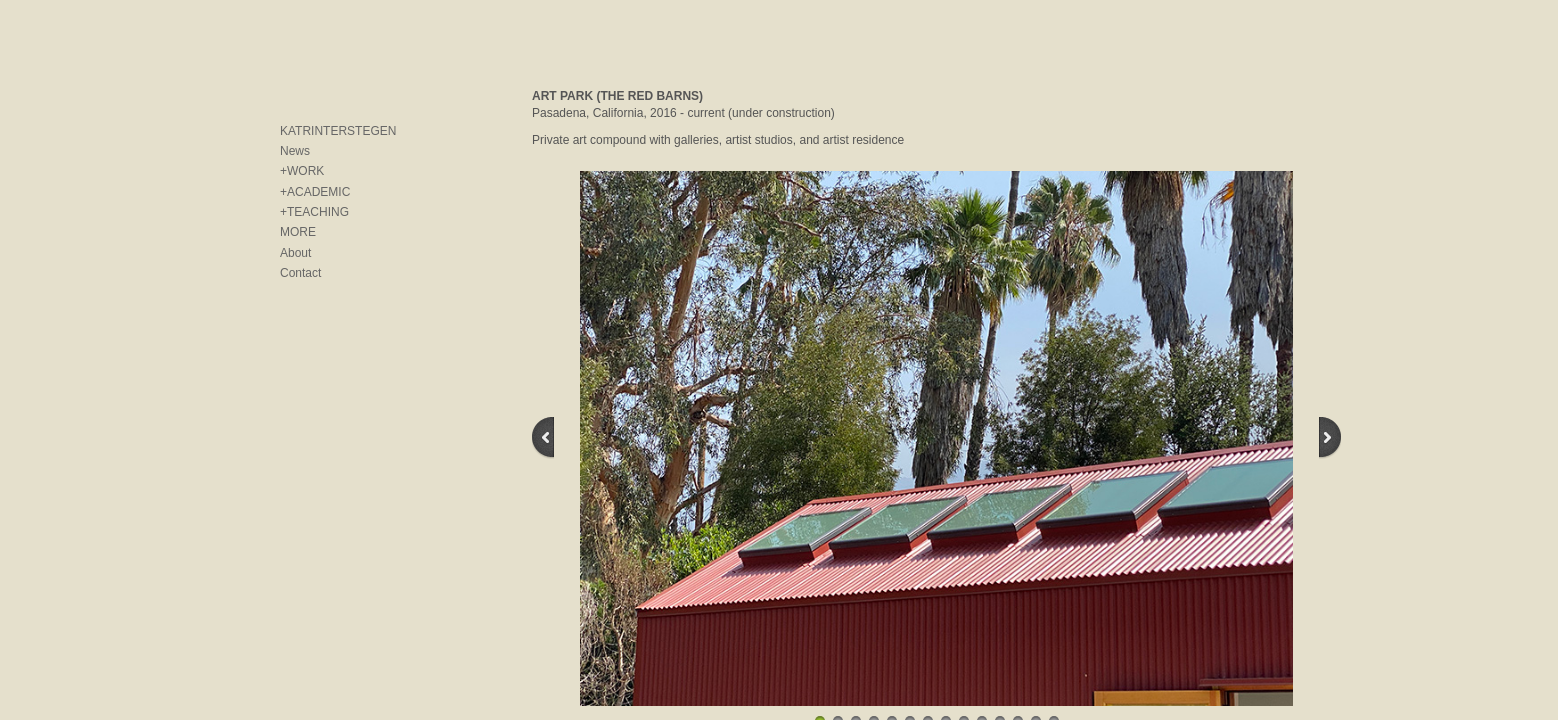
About (295, 253)
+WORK (302, 171)
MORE (298, 232)
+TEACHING (314, 212)
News (295, 151)
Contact (300, 273)
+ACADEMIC (315, 192)
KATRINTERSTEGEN (338, 131)
